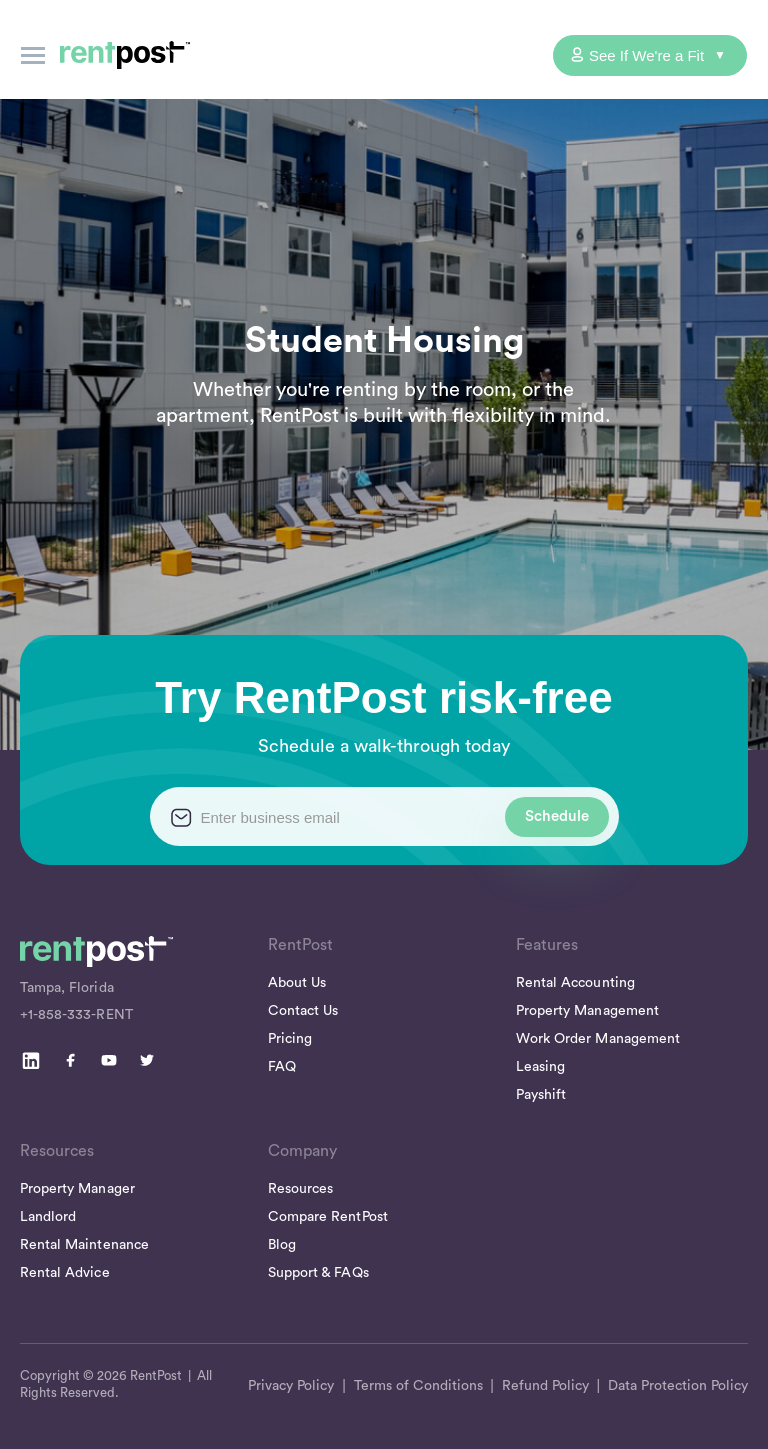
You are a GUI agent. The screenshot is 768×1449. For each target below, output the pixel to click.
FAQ (282, 1067)
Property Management (587, 1011)
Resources (300, 1189)
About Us (297, 983)
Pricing (290, 1039)
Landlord (48, 1217)
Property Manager (77, 1189)
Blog (282, 1245)
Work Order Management (598, 1039)
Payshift (541, 1095)
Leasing (540, 1067)
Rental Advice (65, 1273)
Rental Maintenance (84, 1245)
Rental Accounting (575, 983)
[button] (33, 55)
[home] (125, 55)
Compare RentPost (328, 1217)
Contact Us (303, 1011)
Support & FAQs (318, 1273)
